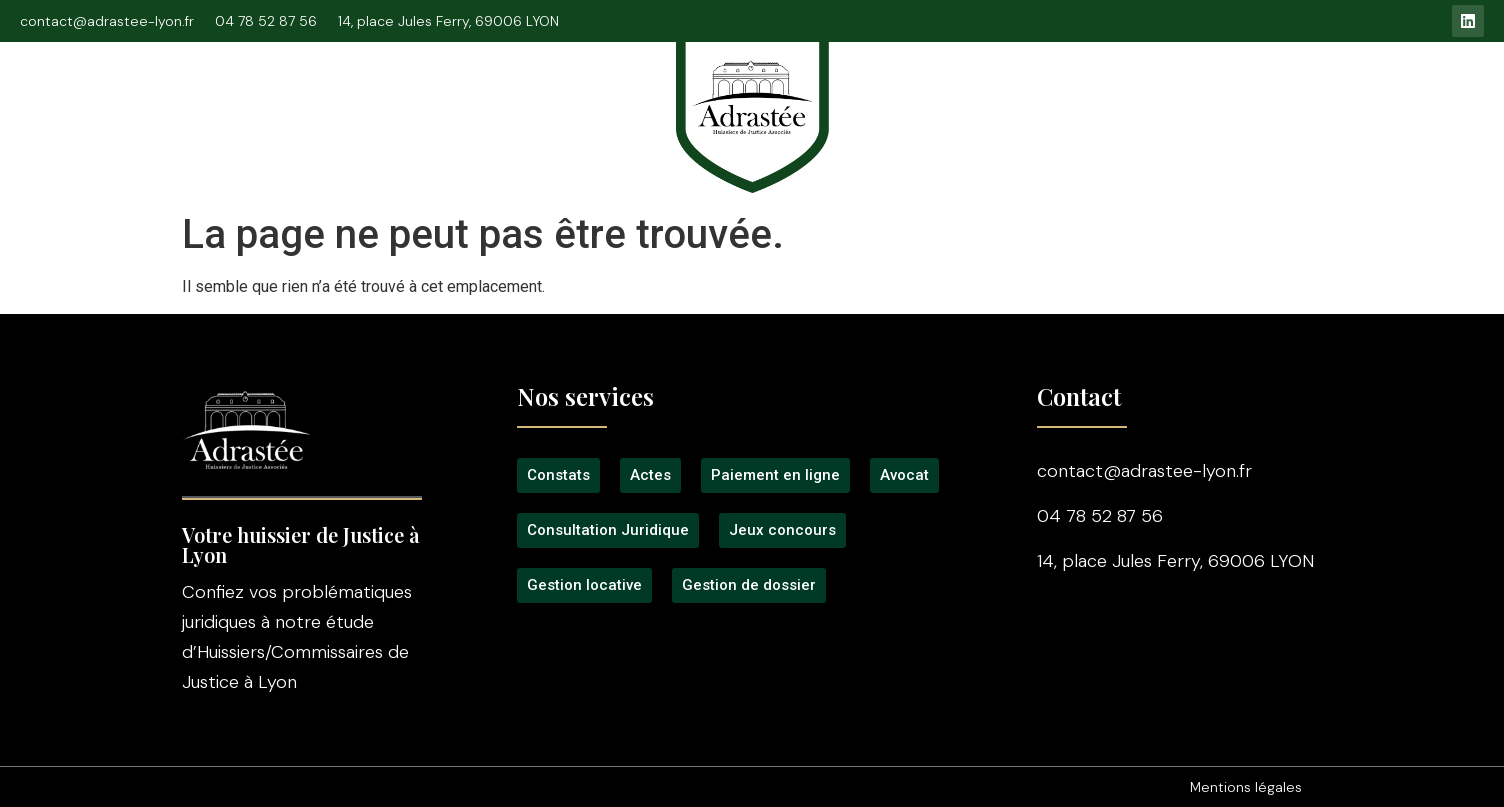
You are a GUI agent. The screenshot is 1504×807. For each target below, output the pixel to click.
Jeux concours (1091, 102)
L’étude (204, 102)
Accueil (111, 102)
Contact (1373, 102)
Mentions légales (1246, 787)
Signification (519, 102)
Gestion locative (1244, 102)
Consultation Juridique (353, 102)
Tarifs (977, 102)
